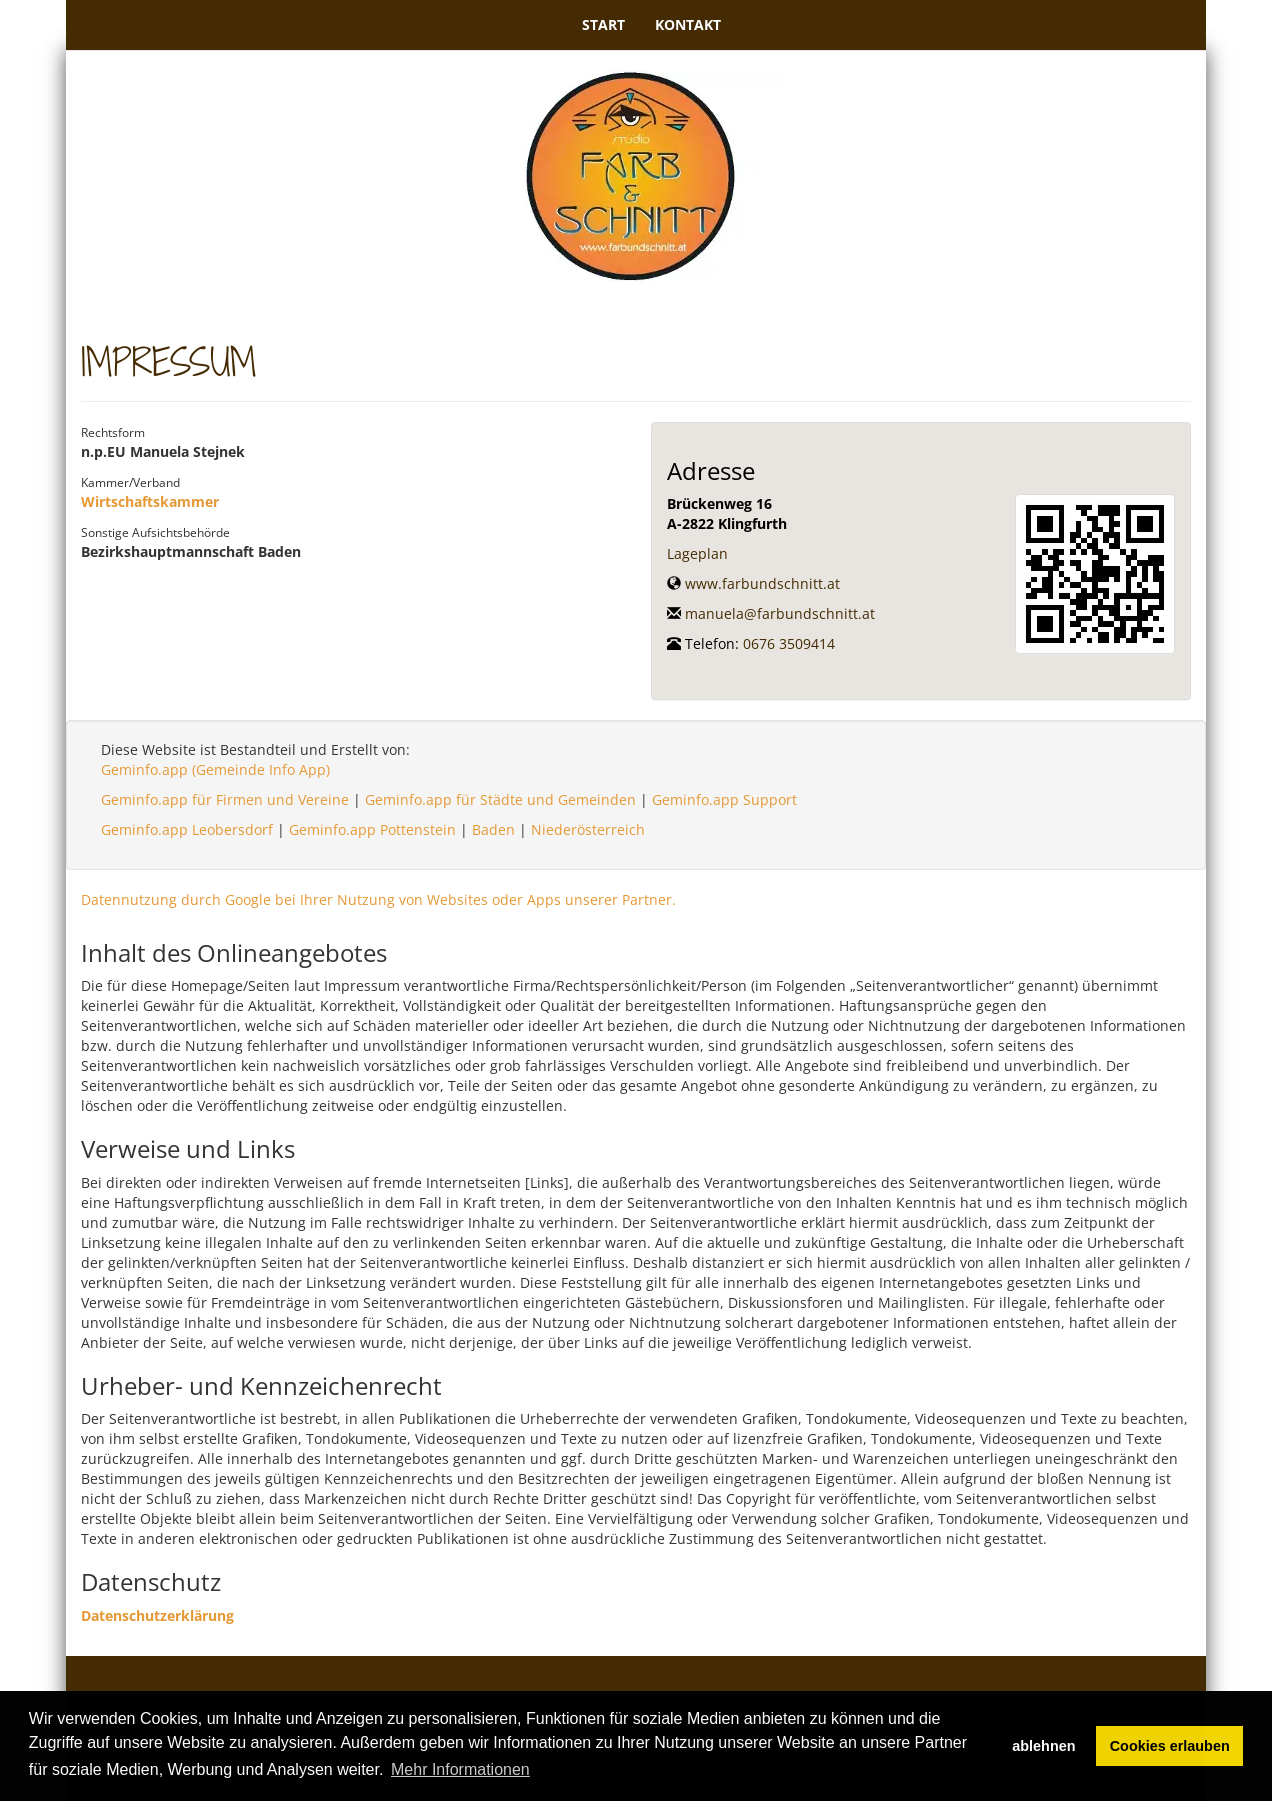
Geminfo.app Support (724, 799)
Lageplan (697, 553)
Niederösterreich (588, 829)
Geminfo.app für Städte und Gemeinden (500, 799)
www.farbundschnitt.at (762, 583)
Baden (493, 829)
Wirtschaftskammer (150, 501)
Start (603, 24)
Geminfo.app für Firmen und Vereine (225, 799)
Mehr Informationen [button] (460, 1769)
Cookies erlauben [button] (1170, 1746)
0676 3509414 (789, 643)
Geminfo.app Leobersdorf (187, 829)
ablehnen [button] (1043, 1746)
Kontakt (688, 24)
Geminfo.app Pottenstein (372, 829)
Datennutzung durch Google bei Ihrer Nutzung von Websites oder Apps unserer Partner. (378, 899)
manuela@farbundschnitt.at (780, 613)
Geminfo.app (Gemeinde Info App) (215, 769)
